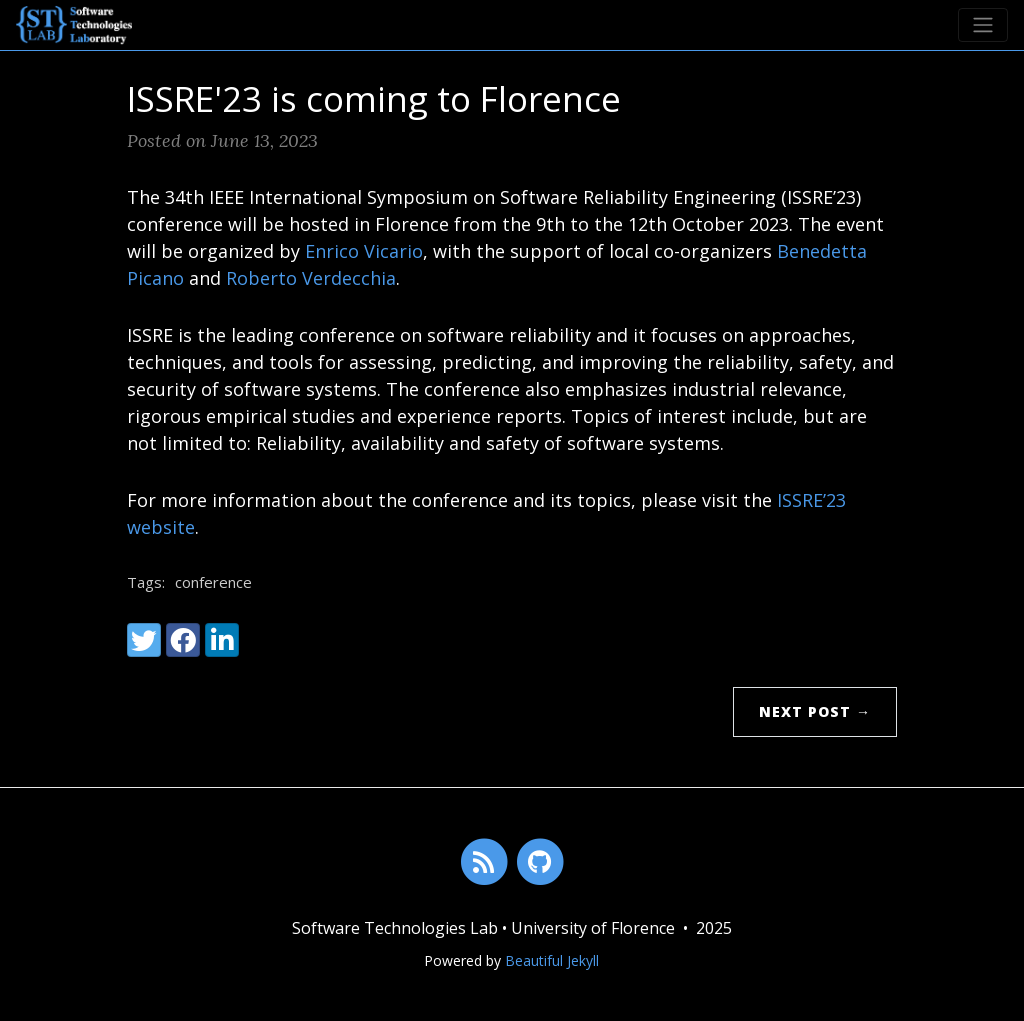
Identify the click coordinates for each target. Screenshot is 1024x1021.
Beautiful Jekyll (552, 960)
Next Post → (815, 711)
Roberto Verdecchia (311, 278)
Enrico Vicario (364, 251)
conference (213, 582)
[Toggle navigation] (983, 25)
